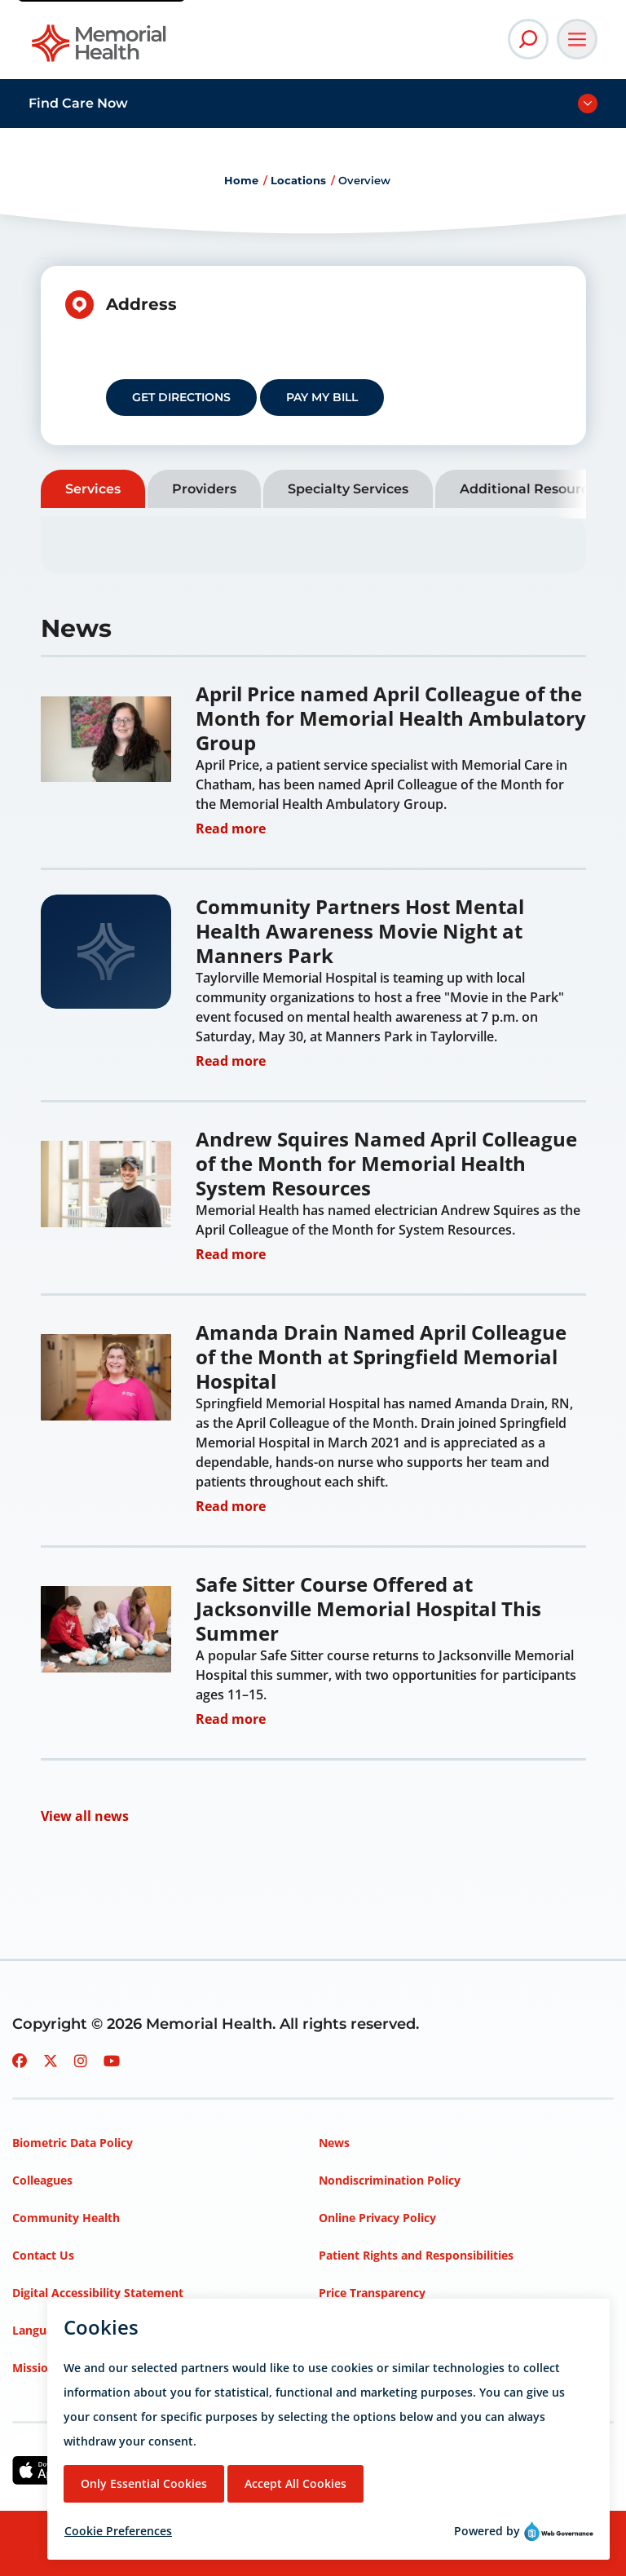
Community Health (66, 2217)
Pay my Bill (322, 397)
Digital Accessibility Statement (97, 2292)
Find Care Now (78, 103)
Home (241, 180)
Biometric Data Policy (72, 2142)
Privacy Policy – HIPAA (382, 2330)
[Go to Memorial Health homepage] (100, 48)
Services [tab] (93, 489)
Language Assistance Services (95, 2330)
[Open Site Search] (528, 39)
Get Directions (181, 397)
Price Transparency (372, 2292)
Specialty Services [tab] (348, 489)
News (334, 2142)
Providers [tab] (204, 489)
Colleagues (42, 2180)
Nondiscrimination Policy (390, 2180)
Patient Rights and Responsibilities (416, 2255)
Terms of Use (356, 2367)
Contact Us (43, 2255)
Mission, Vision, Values (75, 2367)
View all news (85, 1816)
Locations (298, 180)
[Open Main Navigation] (577, 39)
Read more (231, 825)
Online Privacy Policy (377, 2217)
